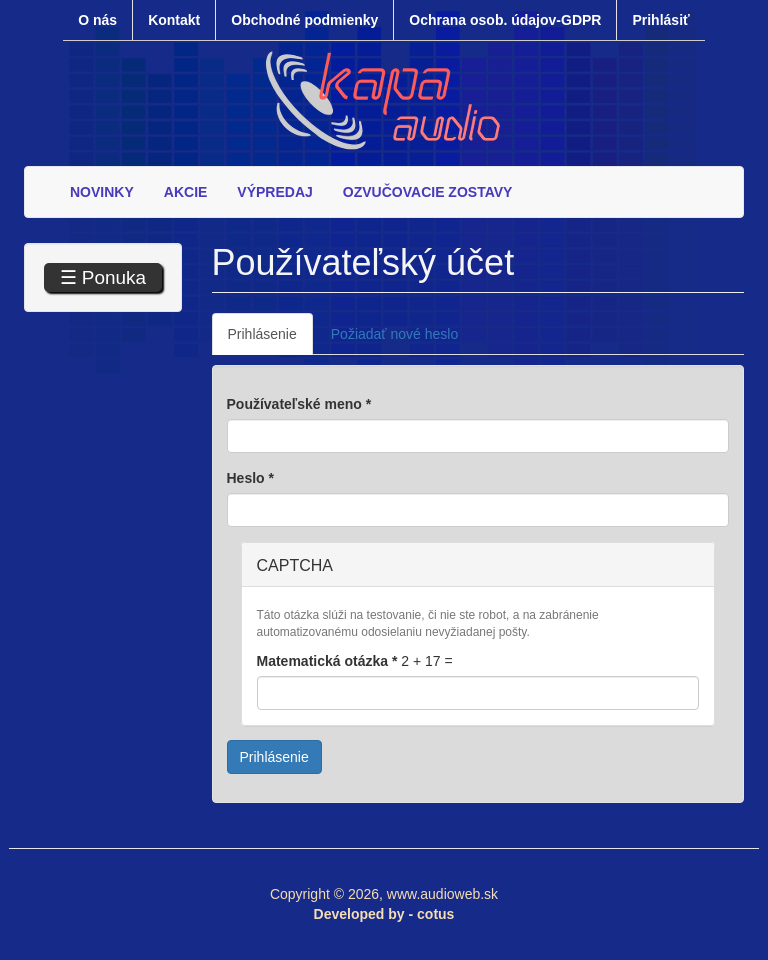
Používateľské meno (299, 404)
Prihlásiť (660, 20)
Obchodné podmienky (304, 20)
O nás (97, 20)
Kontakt (174, 20)
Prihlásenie (270, 339)
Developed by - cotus (384, 914)
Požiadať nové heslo (394, 334)
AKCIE (186, 192)
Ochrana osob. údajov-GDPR (505, 20)
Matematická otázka (327, 661)
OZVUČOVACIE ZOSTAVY (428, 192)
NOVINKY (102, 192)
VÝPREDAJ (274, 192)
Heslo (250, 478)
